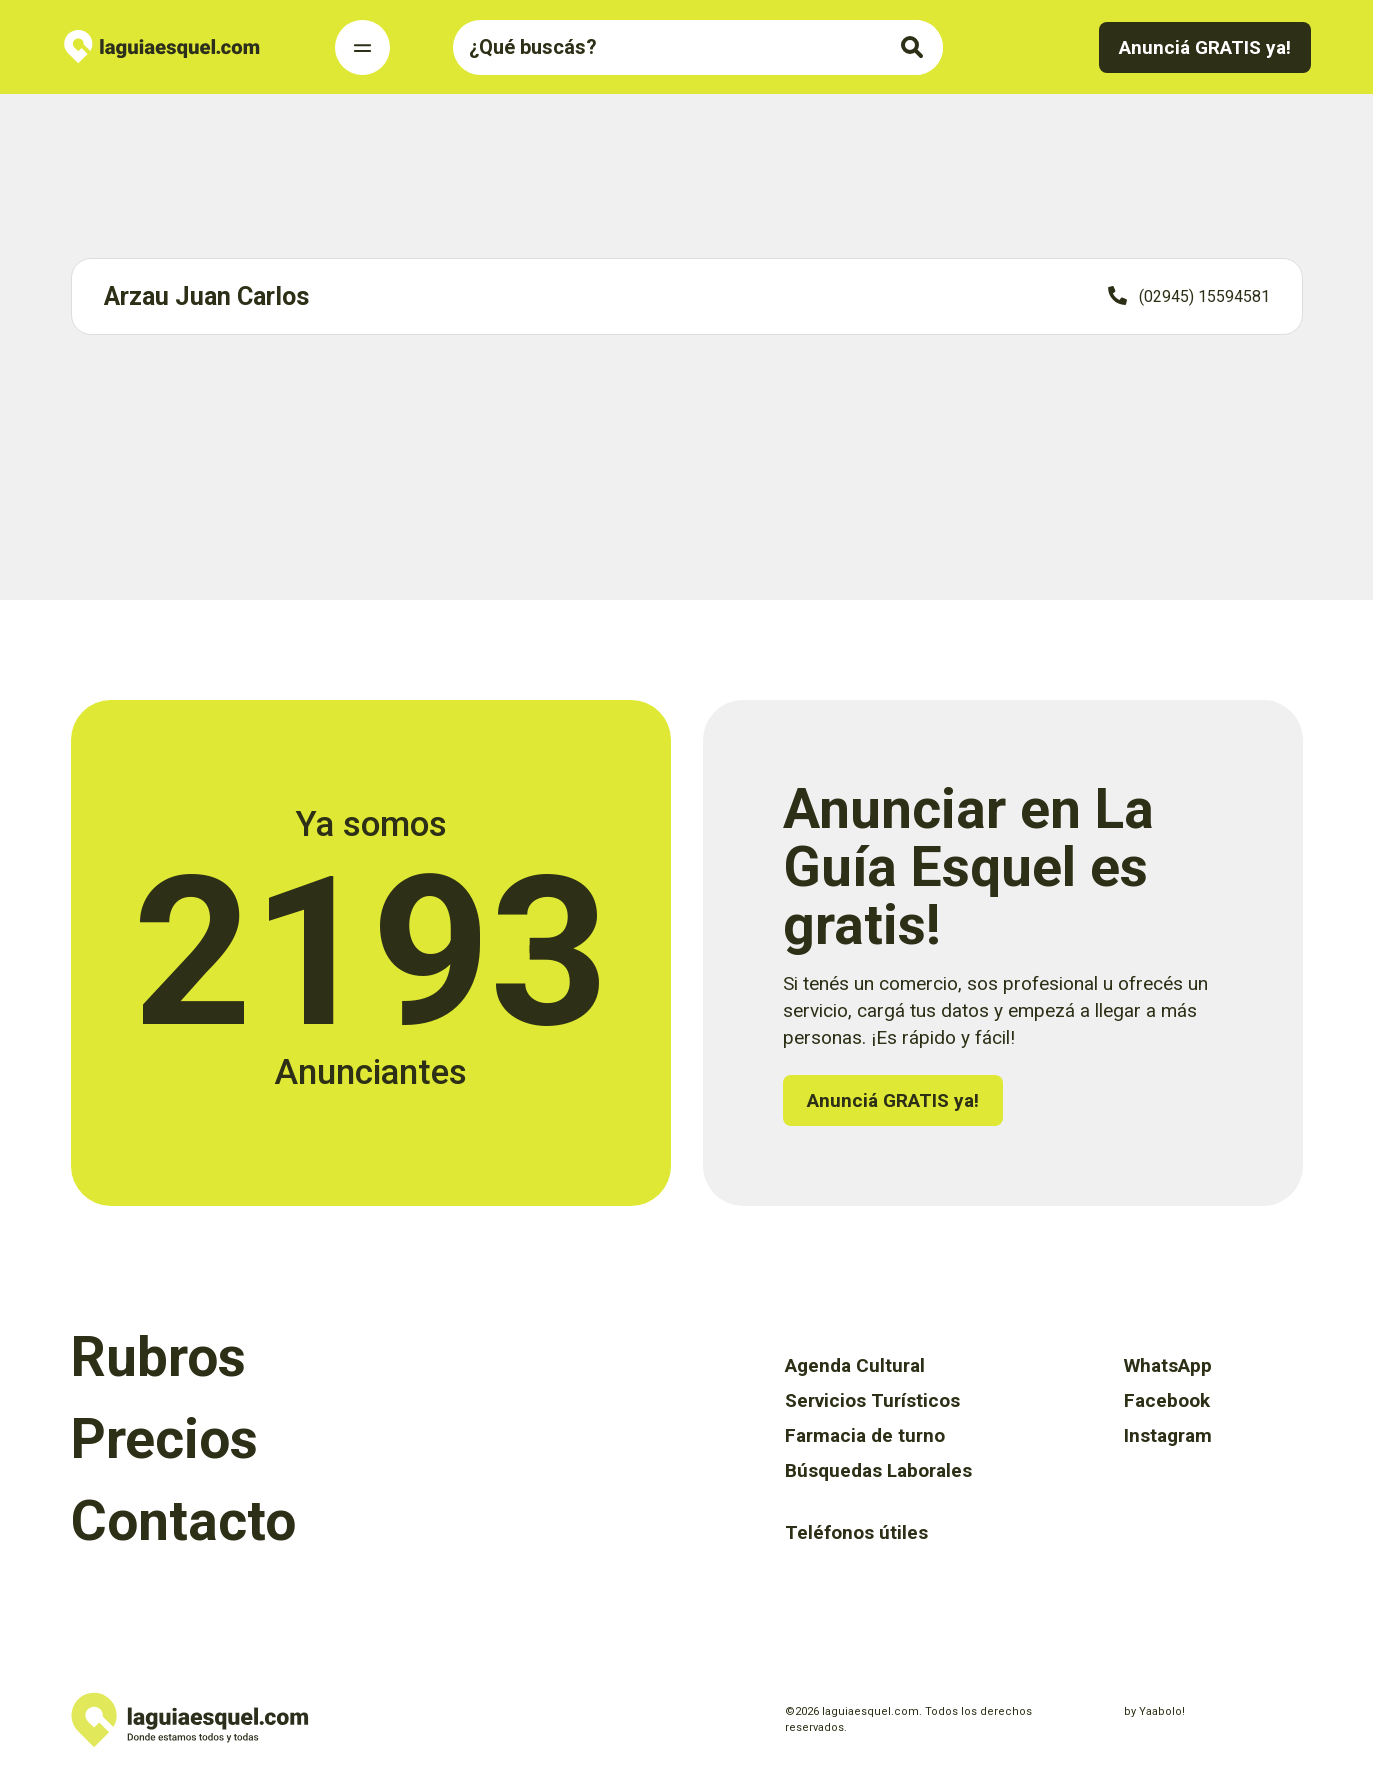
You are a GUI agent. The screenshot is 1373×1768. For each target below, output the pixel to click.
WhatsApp (1168, 1365)
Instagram (1168, 1435)
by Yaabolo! (1154, 1711)
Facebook (1167, 1400)
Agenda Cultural (855, 1365)
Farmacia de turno (865, 1435)
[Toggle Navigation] (362, 47)
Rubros (158, 1357)
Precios (164, 1439)
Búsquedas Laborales (878, 1470)
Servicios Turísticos (872, 1400)
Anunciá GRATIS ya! (1205, 47)
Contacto (183, 1521)
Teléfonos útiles (856, 1532)
